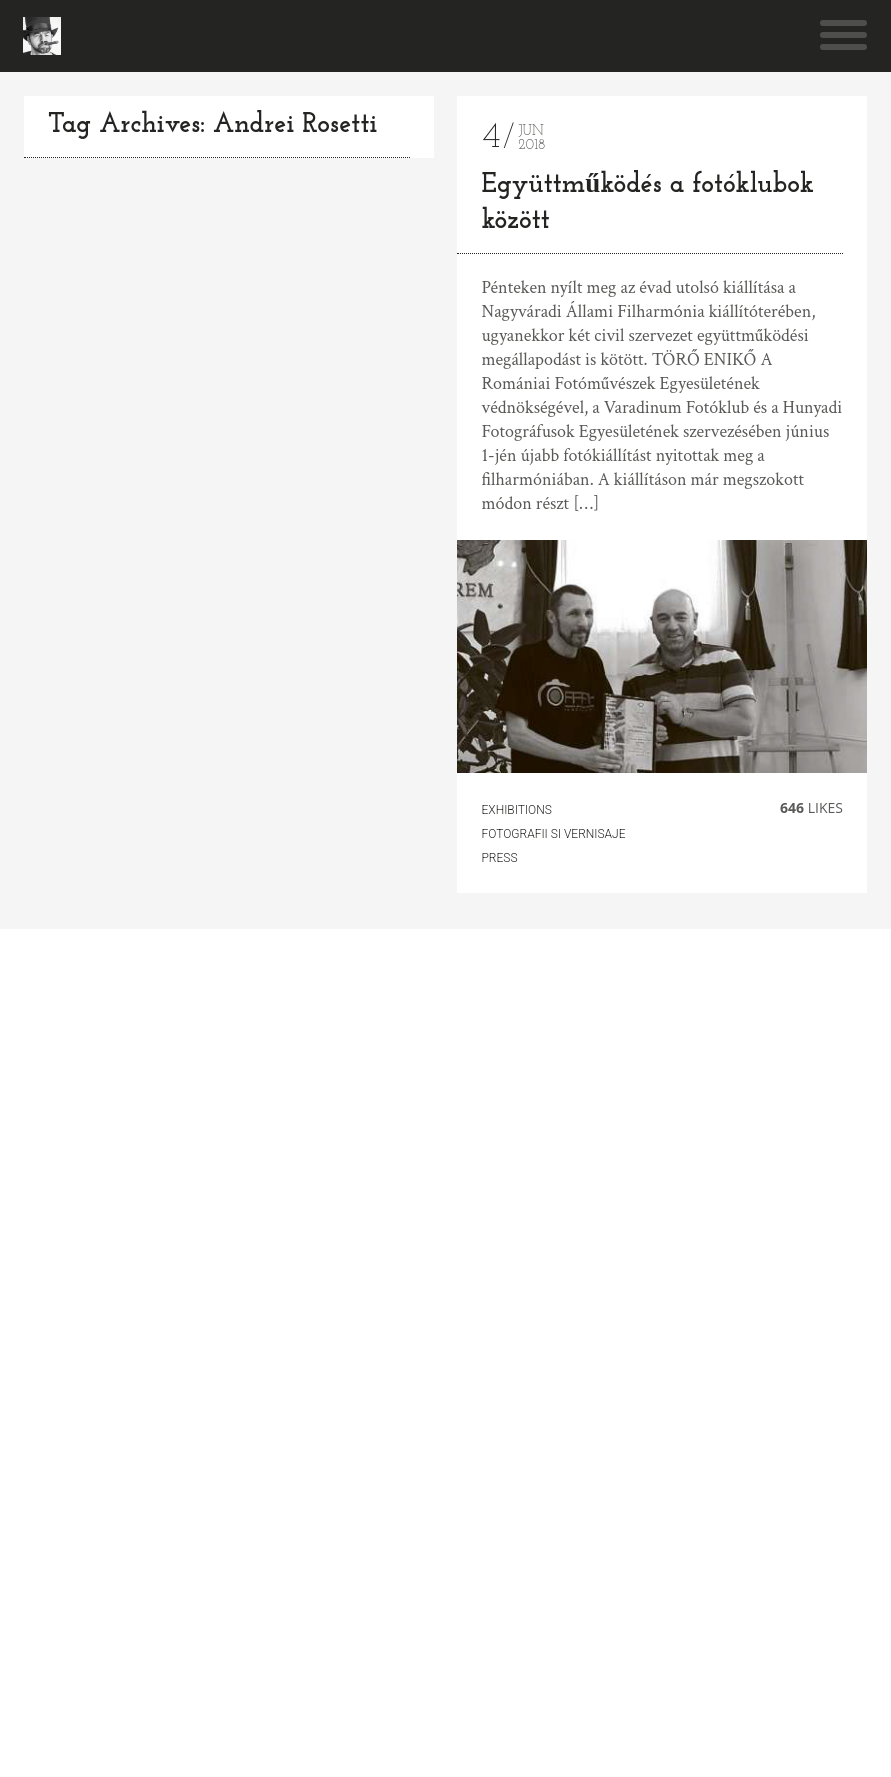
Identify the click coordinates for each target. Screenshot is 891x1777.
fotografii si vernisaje (553, 834)
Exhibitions (516, 810)
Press (499, 858)
